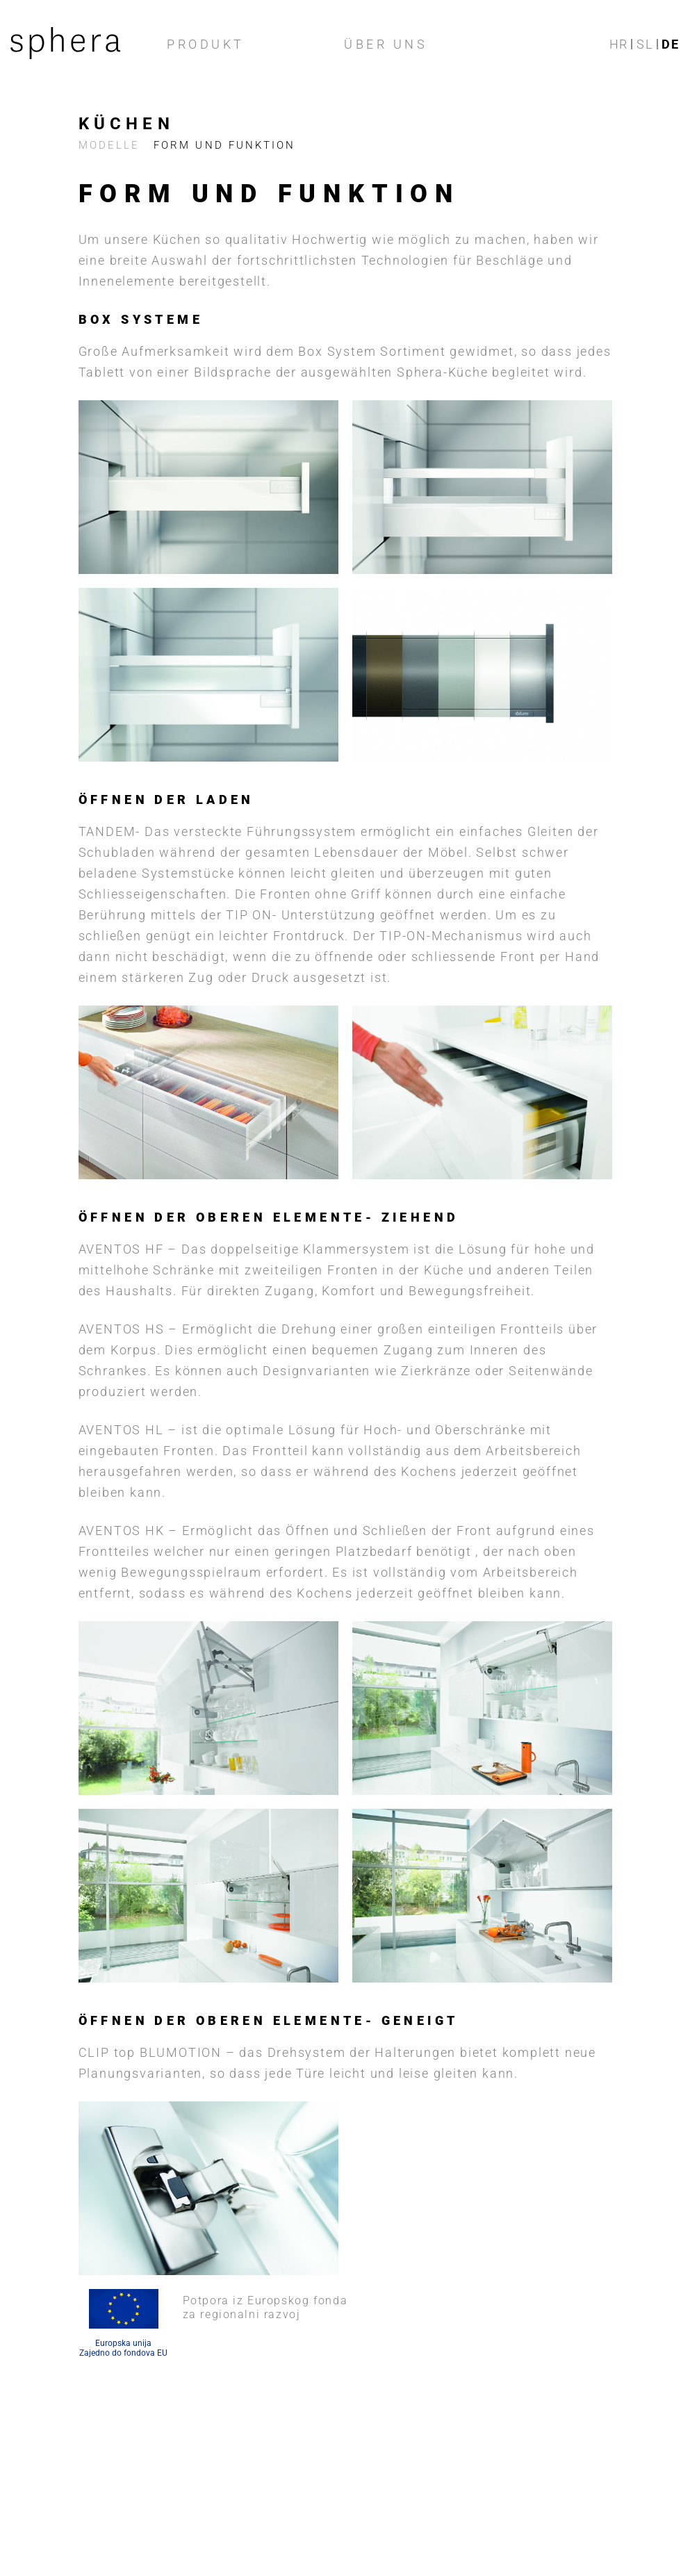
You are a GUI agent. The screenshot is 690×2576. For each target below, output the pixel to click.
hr (619, 44)
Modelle (110, 145)
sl (645, 44)
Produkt (206, 44)
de (671, 44)
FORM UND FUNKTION (229, 145)
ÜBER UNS (385, 44)
